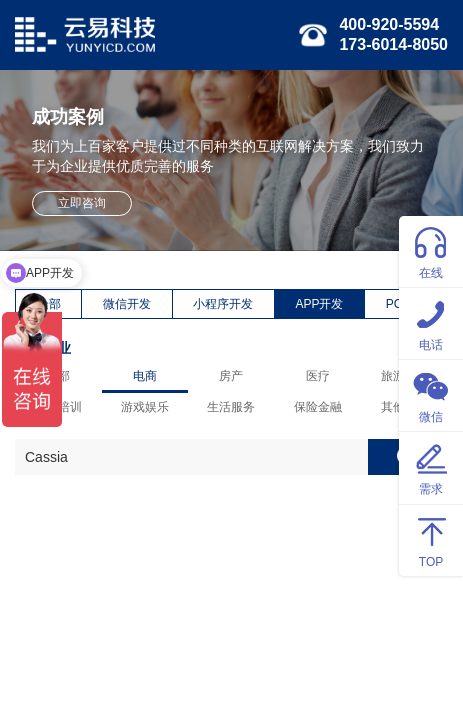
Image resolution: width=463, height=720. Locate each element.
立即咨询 (82, 203)
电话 (431, 322)
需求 (431, 466)
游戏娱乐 (145, 407)
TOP (431, 539)
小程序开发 (223, 304)
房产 (231, 376)
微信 (431, 394)
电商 (145, 376)
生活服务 (231, 407)
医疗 (318, 376)
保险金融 (318, 407)
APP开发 (319, 304)
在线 (431, 250)
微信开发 (127, 304)
